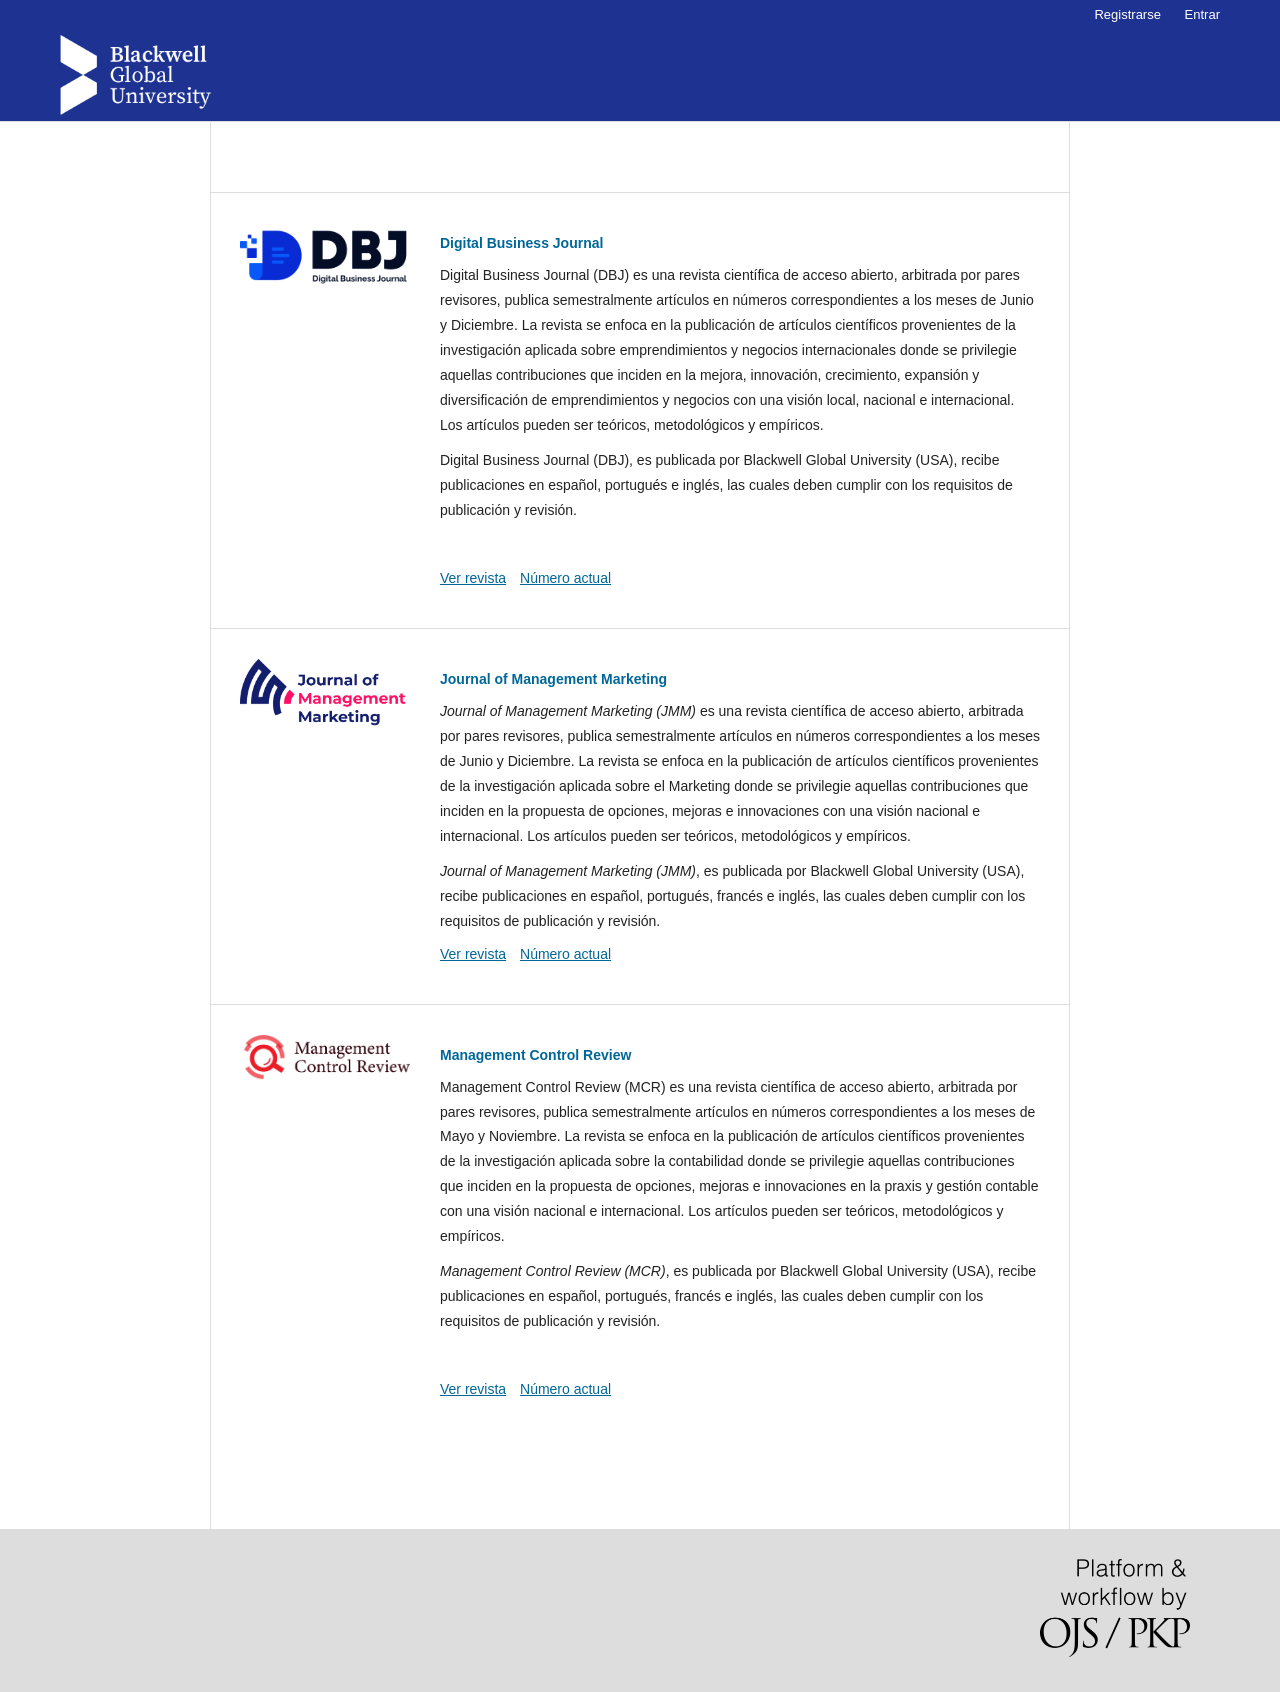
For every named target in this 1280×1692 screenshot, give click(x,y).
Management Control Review (535, 1055)
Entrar (1202, 14)
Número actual (565, 578)
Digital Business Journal (521, 243)
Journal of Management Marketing (553, 679)
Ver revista (473, 578)
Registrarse (1127, 14)
